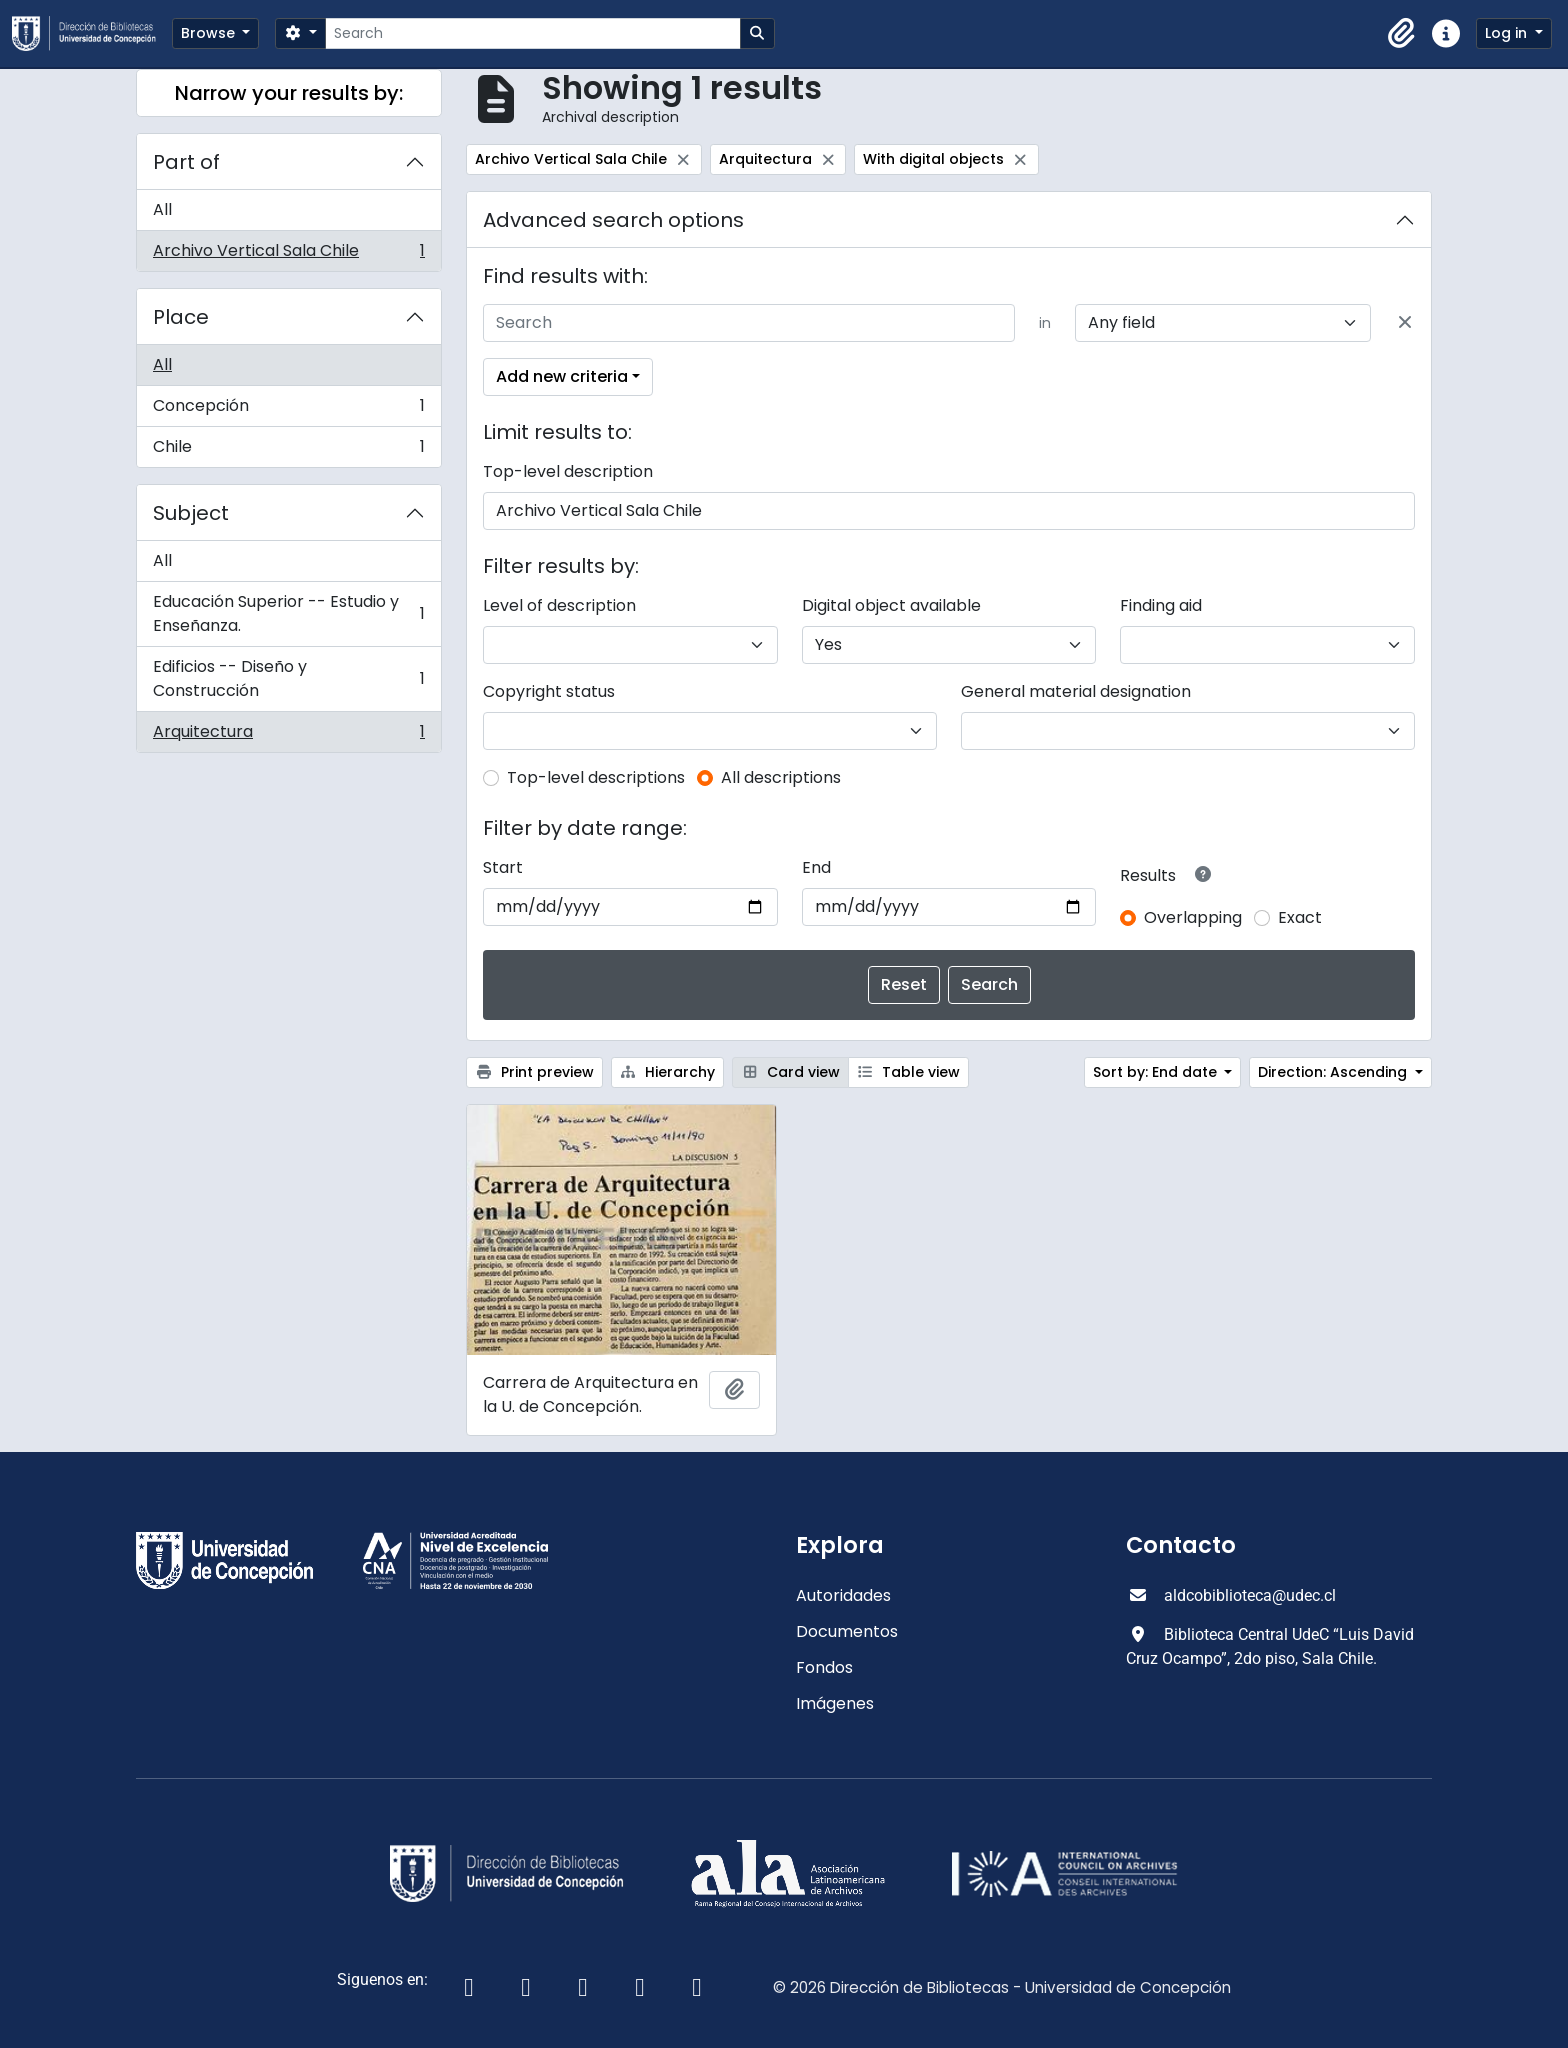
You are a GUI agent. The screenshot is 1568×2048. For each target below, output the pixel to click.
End (816, 867)
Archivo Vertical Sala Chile (288, 255)
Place (181, 317)
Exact (1300, 917)
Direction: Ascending (1334, 1072)
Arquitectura (288, 736)
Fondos (824, 1667)
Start (503, 867)
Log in (1508, 33)
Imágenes (835, 1703)
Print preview (534, 1072)
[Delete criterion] (1405, 323)
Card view (790, 1072)
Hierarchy (668, 1072)
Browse (210, 33)
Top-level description (568, 471)
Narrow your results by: (289, 93)
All (162, 209)
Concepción (288, 410)
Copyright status (549, 691)
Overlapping (1193, 917)
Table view (909, 1072)
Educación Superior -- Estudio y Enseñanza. (288, 613)
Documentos (847, 1631)
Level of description (559, 605)
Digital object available (891, 605)
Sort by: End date (1157, 1072)
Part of (186, 162)
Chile (288, 451)
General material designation (1076, 691)
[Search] (532, 33)
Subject (191, 513)
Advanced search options (613, 220)
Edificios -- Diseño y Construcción (288, 678)
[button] (1402, 34)
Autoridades (843, 1595)
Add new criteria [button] (562, 376)
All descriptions (781, 777)
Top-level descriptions (596, 777)
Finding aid (1161, 605)
